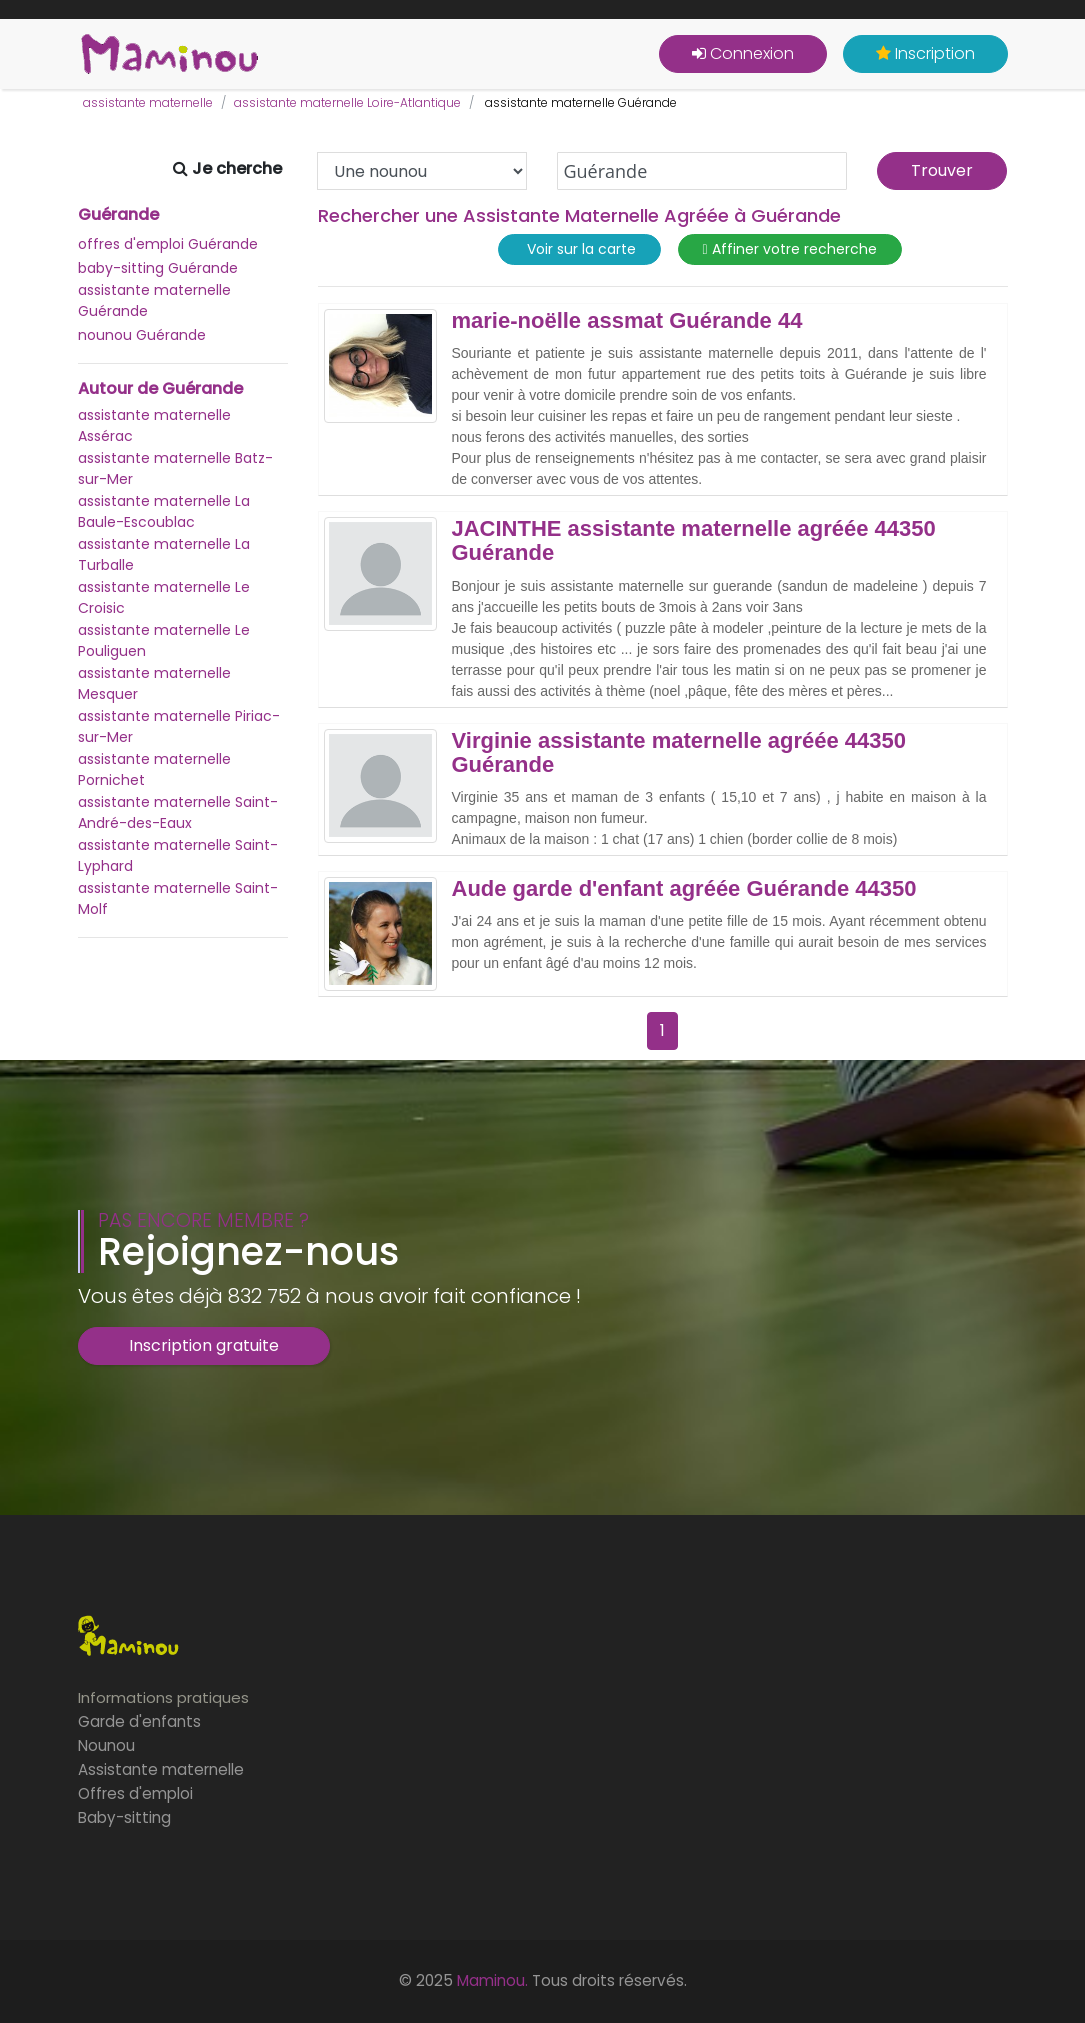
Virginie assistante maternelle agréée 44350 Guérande (679, 753)
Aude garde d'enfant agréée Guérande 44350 (684, 889)
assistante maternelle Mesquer (154, 683)
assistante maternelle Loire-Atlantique (347, 102)
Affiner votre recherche (790, 249)
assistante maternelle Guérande (154, 300)
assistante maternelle (148, 102)
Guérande (118, 215)
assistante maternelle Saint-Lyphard (178, 855)
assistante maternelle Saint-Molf (178, 898)
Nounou (106, 1745)
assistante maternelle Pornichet (154, 769)
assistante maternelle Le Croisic (164, 597)
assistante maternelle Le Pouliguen (164, 640)
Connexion (743, 53)
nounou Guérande (142, 335)
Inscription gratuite (204, 1345)
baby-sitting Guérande (158, 268)
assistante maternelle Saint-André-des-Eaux (178, 812)
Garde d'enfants (139, 1721)
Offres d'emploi (135, 1793)
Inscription (925, 53)
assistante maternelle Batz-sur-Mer (175, 468)
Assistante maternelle (161, 1769)
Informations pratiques (163, 1697)
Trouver (942, 170)
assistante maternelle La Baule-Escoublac (164, 511)
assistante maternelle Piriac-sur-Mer (179, 726)
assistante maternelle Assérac (154, 425)
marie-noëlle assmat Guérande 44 (627, 321)
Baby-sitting (124, 1817)
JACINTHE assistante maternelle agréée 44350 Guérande (694, 541)
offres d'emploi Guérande (168, 244)
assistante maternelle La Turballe (164, 554)
